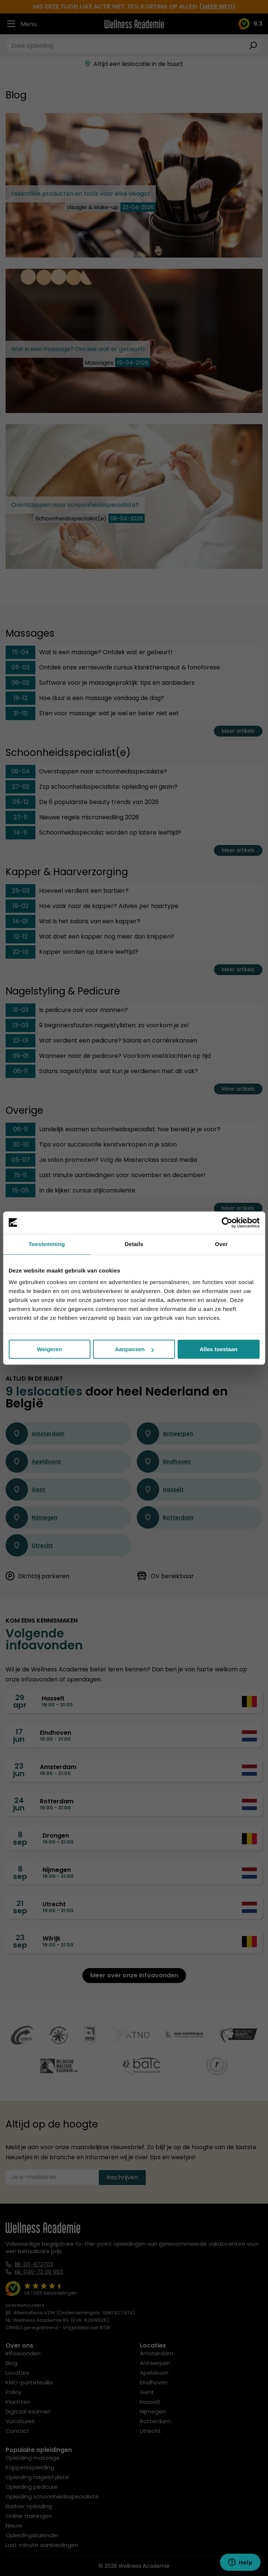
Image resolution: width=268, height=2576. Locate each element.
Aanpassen (134, 1349)
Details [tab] (134, 1244)
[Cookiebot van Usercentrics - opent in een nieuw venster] (226, 1222)
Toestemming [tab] (46, 1244)
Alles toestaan (218, 1349)
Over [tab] (221, 1244)
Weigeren (49, 1349)
